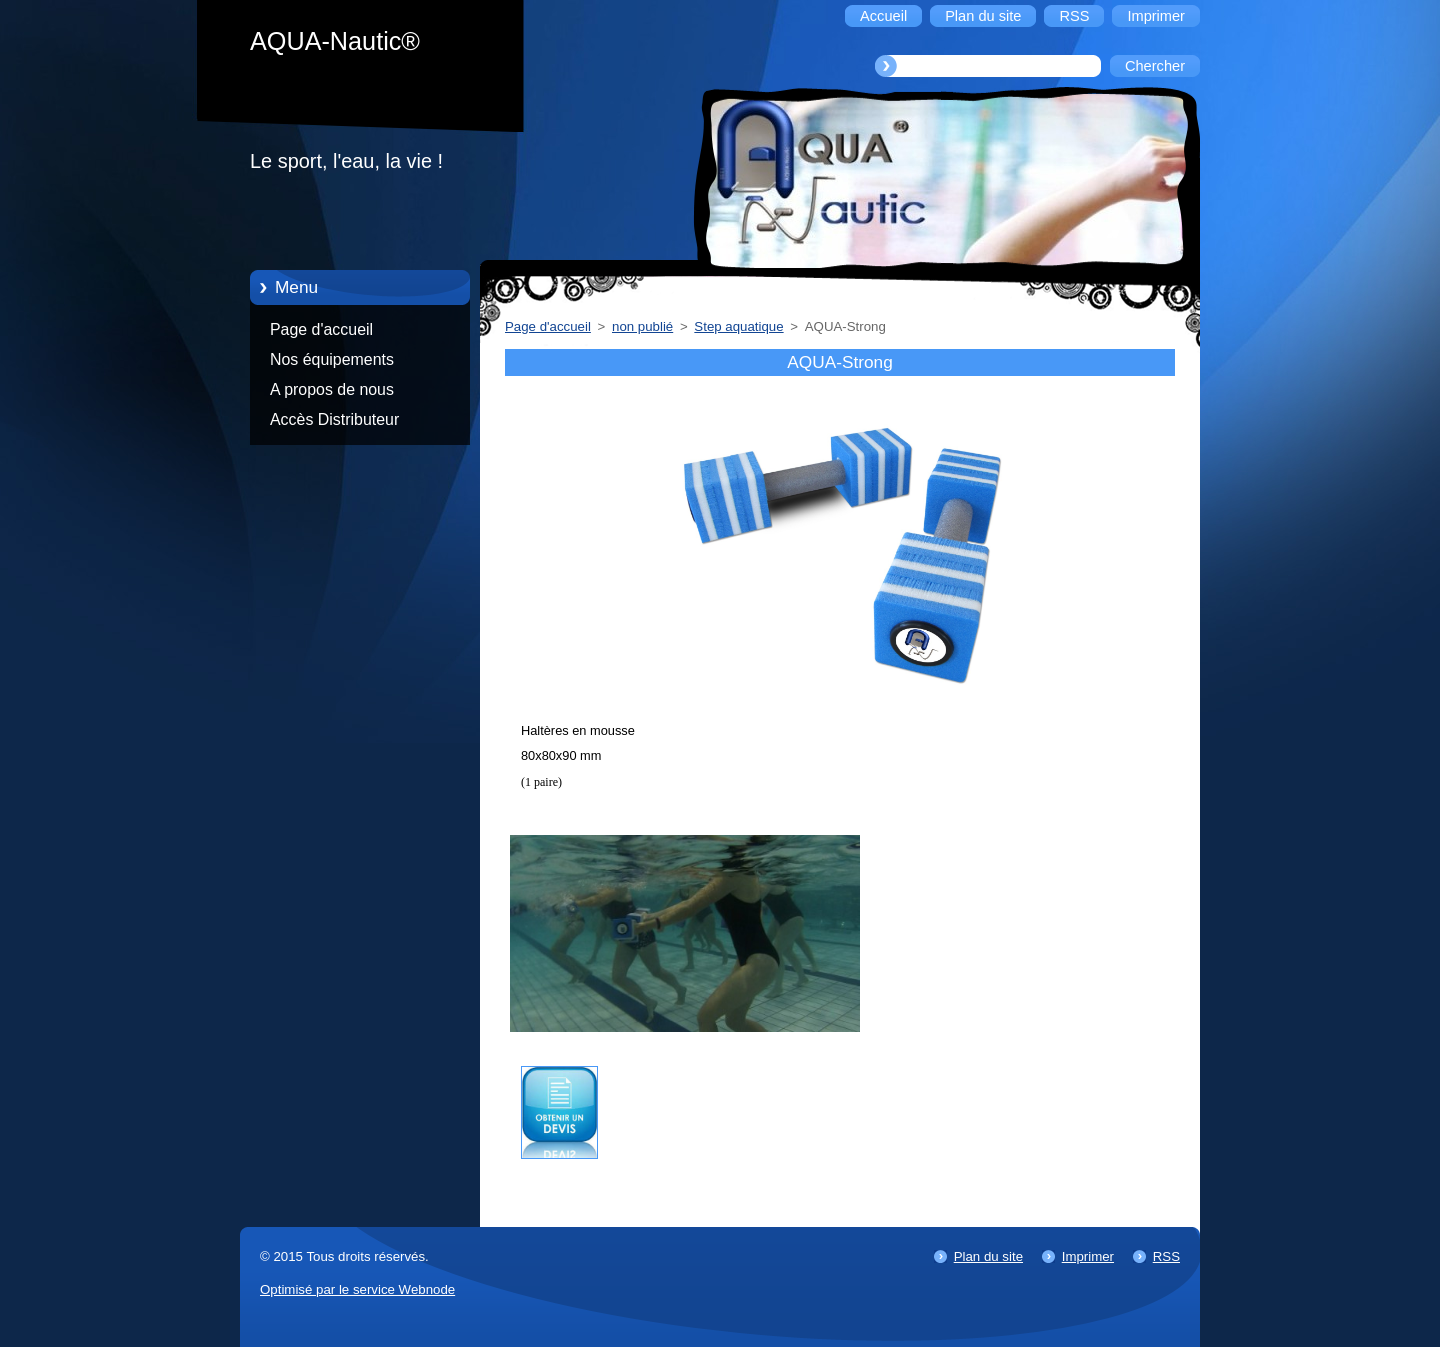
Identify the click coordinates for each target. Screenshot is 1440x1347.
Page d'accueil (321, 329)
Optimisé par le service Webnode (357, 1289)
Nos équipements (332, 359)
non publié (642, 326)
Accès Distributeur (334, 419)
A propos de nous (332, 389)
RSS (1166, 1256)
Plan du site (988, 1256)
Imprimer (1088, 1256)
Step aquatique (738, 326)
